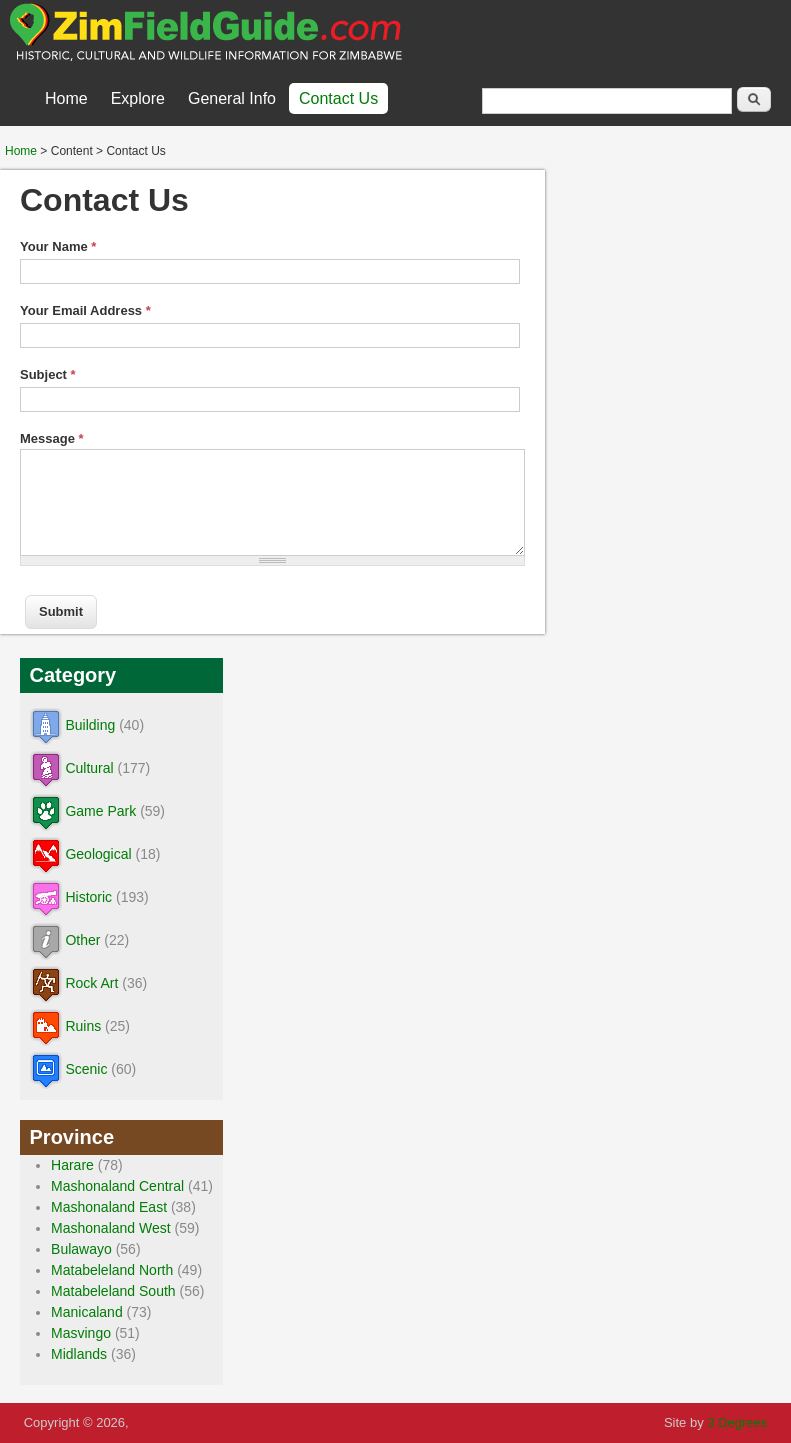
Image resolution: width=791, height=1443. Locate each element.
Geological (99, 854)
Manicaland (88, 1312)
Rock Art (92, 983)
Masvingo (82, 1333)
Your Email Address (85, 310)
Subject (48, 374)
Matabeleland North (113, 1270)
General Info (232, 98)
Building (91, 725)
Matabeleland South (114, 1291)
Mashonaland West (112, 1228)
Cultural (90, 768)
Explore (138, 98)
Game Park (101, 811)
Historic (89, 897)
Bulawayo (82, 1249)
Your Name (58, 246)
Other (83, 940)
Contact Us (338, 98)
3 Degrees (737, 1422)
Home (66, 98)
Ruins (84, 1026)
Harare (73, 1165)
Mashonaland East (110, 1207)
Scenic (87, 1069)
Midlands (80, 1354)
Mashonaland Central (118, 1186)
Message (52, 438)
